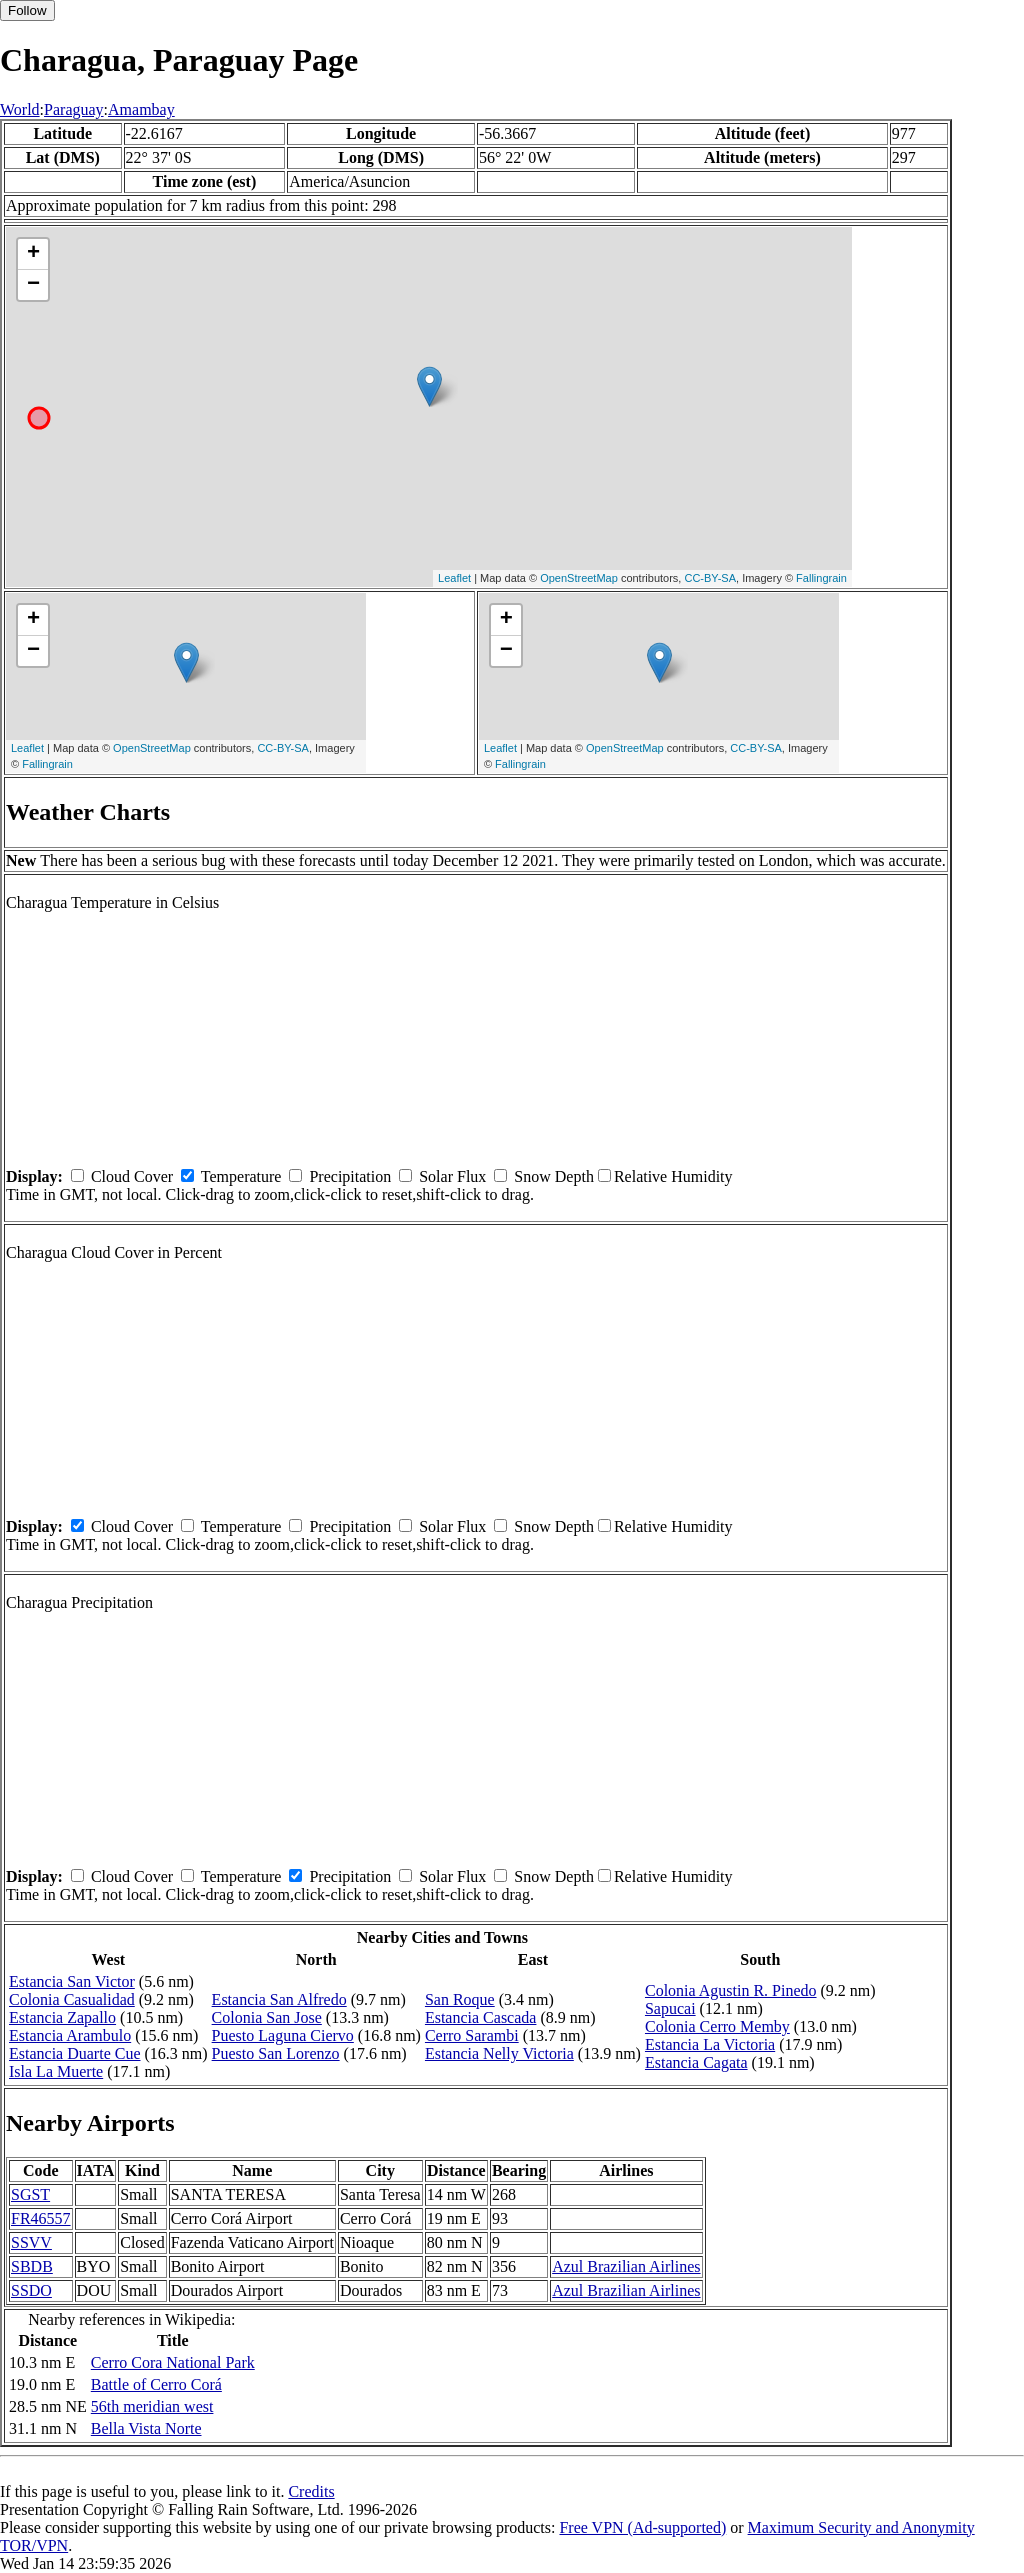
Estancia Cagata (696, 2062)
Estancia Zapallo (62, 2017)
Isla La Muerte (56, 2071)
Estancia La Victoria (710, 2044)
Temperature (241, 1176)
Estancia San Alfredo (279, 1999)
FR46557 (41, 2218)
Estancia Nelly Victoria (499, 2053)
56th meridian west (152, 2406)
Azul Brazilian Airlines (626, 2266)
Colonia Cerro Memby (717, 2026)
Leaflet (454, 578)
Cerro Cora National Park (173, 2362)
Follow (27, 10)
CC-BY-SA (710, 578)
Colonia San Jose (267, 2017)
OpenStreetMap (579, 578)
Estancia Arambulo (70, 2035)
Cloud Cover (132, 1176)
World (20, 109)
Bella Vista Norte (146, 2428)
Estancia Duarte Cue (75, 2053)
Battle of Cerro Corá (156, 2384)
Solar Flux (452, 1176)
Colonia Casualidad (72, 1999)
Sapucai (670, 2008)
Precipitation (350, 1176)
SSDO (31, 2290)
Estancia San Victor (72, 1981)
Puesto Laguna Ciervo (283, 2035)
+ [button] (33, 254)
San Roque (460, 1999)
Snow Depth (554, 1176)
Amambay (141, 109)
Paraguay (74, 109)
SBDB (32, 2266)
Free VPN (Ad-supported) (642, 2527)
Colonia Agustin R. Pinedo (731, 1990)
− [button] (33, 285)
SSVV (31, 2242)
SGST (30, 2194)
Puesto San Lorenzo (276, 2053)
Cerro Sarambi (472, 2035)
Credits (311, 2491)
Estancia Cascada (481, 2017)
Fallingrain (821, 578)
